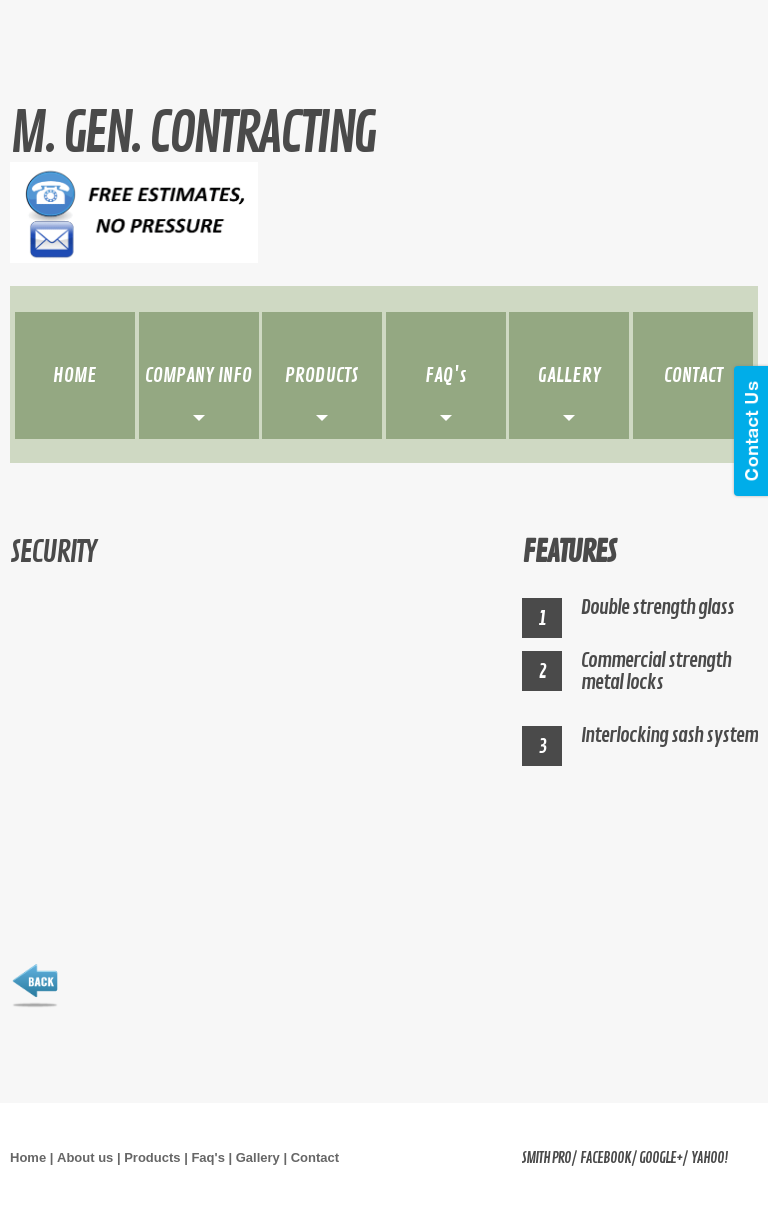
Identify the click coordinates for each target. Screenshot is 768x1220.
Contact (315, 1157)
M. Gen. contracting (192, 134)
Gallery (258, 1157)
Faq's (207, 1157)
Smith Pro (546, 1158)
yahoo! (709, 1158)
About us (85, 1157)
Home (28, 1157)
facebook (605, 1158)
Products (152, 1157)
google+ (660, 1158)
